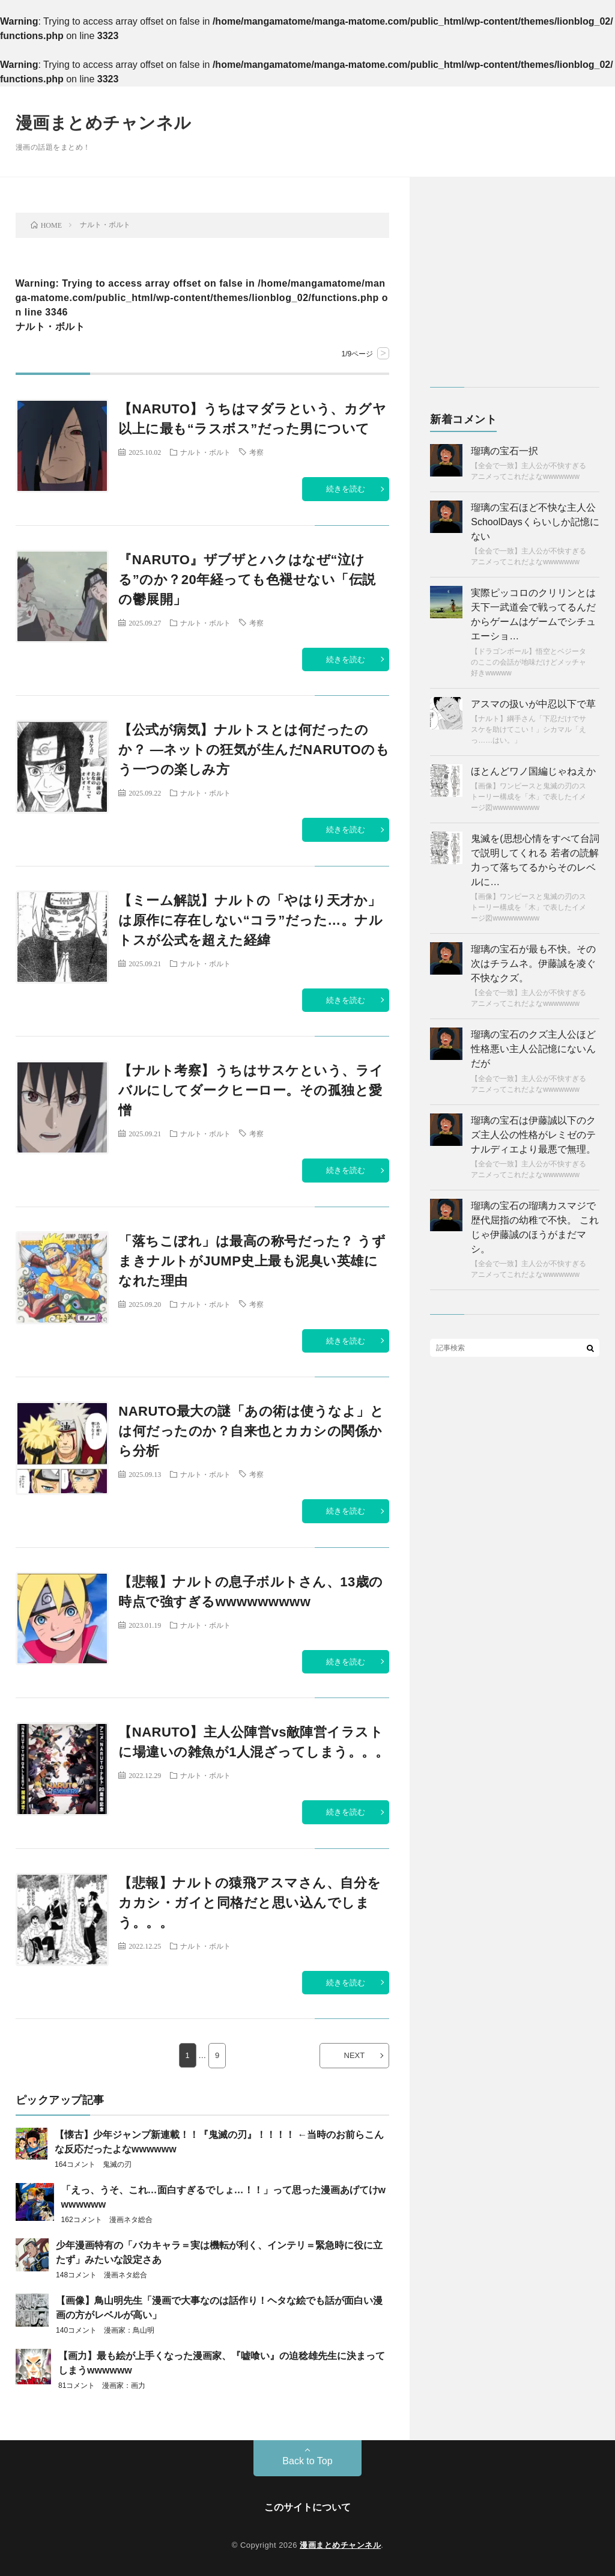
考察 (256, 451)
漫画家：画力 (123, 2385)
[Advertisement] (514, 288)
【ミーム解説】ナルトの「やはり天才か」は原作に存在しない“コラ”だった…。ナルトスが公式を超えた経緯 (250, 920)
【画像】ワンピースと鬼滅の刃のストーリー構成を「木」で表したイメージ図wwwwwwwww (528, 797)
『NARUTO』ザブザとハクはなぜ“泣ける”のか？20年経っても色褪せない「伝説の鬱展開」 (246, 579)
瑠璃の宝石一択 (504, 451)
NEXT (354, 2055)
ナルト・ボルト (205, 451)
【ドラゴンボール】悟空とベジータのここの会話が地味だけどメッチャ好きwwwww (528, 662)
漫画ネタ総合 (131, 2219)
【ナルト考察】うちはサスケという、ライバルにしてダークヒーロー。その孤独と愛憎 (251, 1090)
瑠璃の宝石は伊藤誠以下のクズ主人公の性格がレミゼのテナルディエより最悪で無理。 (533, 1134)
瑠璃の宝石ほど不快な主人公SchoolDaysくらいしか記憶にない (535, 521)
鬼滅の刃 (117, 2164)
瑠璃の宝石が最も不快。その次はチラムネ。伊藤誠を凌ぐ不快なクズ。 (533, 963)
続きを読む (345, 488)
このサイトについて (307, 2507)
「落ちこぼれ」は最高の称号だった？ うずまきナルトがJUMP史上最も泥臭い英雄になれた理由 (252, 1261)
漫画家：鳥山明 (129, 2330)
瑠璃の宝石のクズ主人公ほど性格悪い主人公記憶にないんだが (533, 1048)
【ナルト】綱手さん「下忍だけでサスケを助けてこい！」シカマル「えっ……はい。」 (528, 729)
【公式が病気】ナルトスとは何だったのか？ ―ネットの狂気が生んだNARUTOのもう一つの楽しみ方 (253, 749)
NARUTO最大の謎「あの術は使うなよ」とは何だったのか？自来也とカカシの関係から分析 (251, 1431)
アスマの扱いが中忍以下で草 (533, 704)
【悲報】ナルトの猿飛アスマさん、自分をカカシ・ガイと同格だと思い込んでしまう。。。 (249, 1902)
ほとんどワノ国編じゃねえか (533, 771)
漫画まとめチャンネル (104, 123)
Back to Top (307, 2461)
